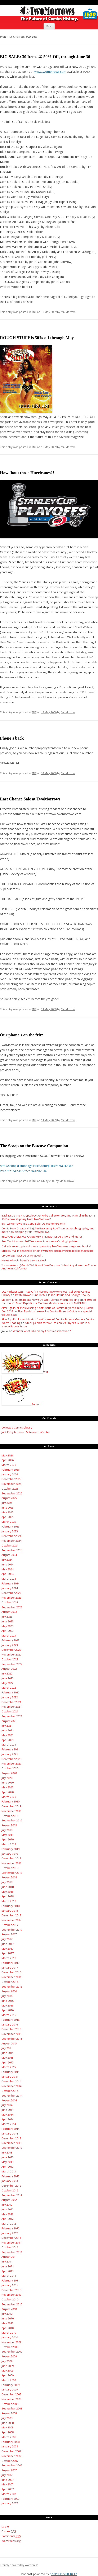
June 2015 (7, 2053)
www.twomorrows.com (50, 72)
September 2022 (11, 1664)
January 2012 (9, 2233)
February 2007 (10, 2499)
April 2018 (7, 1896)
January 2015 (9, 2076)
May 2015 (7, 2057)
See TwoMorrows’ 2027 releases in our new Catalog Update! (39, 1241)
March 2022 (8, 1687)
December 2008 (11, 2394)
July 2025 (6, 1503)
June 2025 (7, 1507)
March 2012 (8, 2223)
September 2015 (11, 2038)
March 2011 (8, 2276)
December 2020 (11, 1759)
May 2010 (7, 2323)
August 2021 (9, 1721)
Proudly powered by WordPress (19, 2565)
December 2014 (11, 2081)
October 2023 (9, 1602)
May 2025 (7, 1512)
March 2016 (8, 2015)
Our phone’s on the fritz (21, 1035)
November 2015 (11, 2034)
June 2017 (7, 1944)
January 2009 (9, 2389)
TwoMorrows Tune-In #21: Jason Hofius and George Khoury (52, 1295)
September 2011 (11, 2252)
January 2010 (9, 2337)
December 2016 (11, 1972)
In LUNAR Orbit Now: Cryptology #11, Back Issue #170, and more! (41, 1236)
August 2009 (9, 2356)
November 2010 (11, 2294)
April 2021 (7, 1740)
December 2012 (11, 2185)
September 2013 (11, 2148)
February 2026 (10, 1469)
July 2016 (6, 1996)
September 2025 (11, 1493)
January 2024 (9, 1588)
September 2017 (11, 1929)
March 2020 (8, 1797)
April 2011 (7, 2271)
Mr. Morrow (68, 312)
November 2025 (11, 1484)
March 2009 (8, 2380)
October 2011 (9, 2247)
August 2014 (9, 2100)
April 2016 (7, 2010)
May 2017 (7, 1948)
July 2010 (6, 2313)
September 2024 (11, 1550)
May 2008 (7, 2427)
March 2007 (8, 2494)
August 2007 (9, 2470)
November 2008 (11, 2399)
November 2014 (11, 2086)
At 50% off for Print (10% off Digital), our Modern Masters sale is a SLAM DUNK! (48, 1301)
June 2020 (7, 1782)
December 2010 (11, 2290)
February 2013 (10, 2176)
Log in (5, 2526)
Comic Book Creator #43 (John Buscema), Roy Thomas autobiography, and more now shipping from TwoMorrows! (47, 1230)
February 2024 (10, 1583)
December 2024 (11, 1536)
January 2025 (9, 1531)
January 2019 (9, 1854)
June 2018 (7, 1887)
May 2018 (7, 1892)
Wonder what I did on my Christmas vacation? (42, 1331)
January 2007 (9, 2503)
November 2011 (11, 2242)
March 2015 (8, 2067)
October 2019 (9, 1816)
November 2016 (11, 1977)
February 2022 (10, 1692)
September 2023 (11, 1607)
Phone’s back (12, 738)
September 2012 (11, 2195)
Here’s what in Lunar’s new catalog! (23, 1260)
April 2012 (7, 2219)
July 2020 (6, 1778)
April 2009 (7, 2375)
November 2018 (11, 1863)
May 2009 (7, 2370)
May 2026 (7, 1455)
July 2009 (6, 2361)
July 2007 (6, 2475)
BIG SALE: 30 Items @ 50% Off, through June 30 (45, 56)
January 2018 (9, 1911)
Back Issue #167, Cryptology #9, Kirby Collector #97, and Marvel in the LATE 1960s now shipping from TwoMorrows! (48, 1217)
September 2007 (11, 2465)
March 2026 (8, 1465)
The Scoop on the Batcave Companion (34, 1146)
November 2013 (11, 2143)
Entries (8, 2531)
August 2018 (9, 1877)
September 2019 (11, 1820)
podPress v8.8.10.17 (63, 2574)
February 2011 (10, 2280)
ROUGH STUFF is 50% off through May (37, 337)
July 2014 (6, 2105)
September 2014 (11, 2095)
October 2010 (9, 2299)
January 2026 (9, 1474)
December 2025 (11, 1479)
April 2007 (7, 2489)
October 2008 (9, 2404)
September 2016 (11, 1986)
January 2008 (9, 2446)
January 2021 (9, 1754)
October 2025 (9, 1488)
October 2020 (9, 1768)
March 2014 (8, 2124)
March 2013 (8, 2171)
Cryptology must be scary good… (22, 1255)
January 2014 (9, 2133)
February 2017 (10, 1963)
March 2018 (8, 1901)
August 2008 (9, 2413)
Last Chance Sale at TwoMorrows (30, 799)
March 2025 (8, 1522)
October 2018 (9, 1868)
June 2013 (7, 2157)
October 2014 (9, 2091)
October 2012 (9, 2190)
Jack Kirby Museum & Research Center (25, 1432)
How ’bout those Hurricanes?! (27, 472)
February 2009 (10, 2385)
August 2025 (9, 1498)
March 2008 (8, 2437)
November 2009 (11, 2342)
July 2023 (6, 1616)
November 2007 (11, 2456)
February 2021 (10, 1749)
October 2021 (9, 1711)
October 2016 (9, 1982)
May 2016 (7, 2005)
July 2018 (6, 1882)
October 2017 (9, 1925)
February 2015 (10, 2072)
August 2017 (9, 1934)
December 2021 (11, 1702)
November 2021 (11, 1706)
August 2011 (9, 2257)
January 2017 (9, 1967)
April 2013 (7, 2166)
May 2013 (7, 2162)
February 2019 (10, 1849)
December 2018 (11, 1858)
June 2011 (7, 2266)
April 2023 (7, 1631)
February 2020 (10, 1801)
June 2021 (7, 1730)
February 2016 (10, 2020)
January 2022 (9, 1697)
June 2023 (7, 1621)
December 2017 (11, 1915)
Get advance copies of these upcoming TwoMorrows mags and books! (46, 1246)
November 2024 (11, 1541)
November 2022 (11, 1654)
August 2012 (9, 2200)
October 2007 (9, 2461)
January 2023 (9, 1645)
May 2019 (7, 1835)
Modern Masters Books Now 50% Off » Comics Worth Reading (40, 1300)
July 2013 (6, 2152)
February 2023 (10, 1640)
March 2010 (8, 2332)
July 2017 (6, 1939)
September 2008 (11, 2408)
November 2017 (11, 1920)
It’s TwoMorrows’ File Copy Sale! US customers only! (33, 1223)
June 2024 (7, 1564)
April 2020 (7, 1792)
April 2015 (7, 2062)
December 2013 (11, 2138)
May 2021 (7, 1735)
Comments (11, 2536)
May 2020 (7, 1787)
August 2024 (9, 1555)
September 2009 (11, 2351)
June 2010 (7, 2318)
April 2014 (7, 2119)
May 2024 (7, 1569)
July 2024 (6, 1559)
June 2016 (7, 2001)
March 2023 (8, 1635)
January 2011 (9, 2285)
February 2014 (10, 2129)
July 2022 (6, 1673)
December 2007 (11, 2451)
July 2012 (6, 2204)
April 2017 (7, 1953)
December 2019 (11, 1806)
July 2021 (6, 1725)
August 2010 (9, 2309)
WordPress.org (11, 2541)
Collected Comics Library (16, 1427)
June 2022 (7, 1678)
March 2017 (8, 1958)
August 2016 (9, 1991)
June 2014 (7, 2110)
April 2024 (7, 1574)
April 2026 (7, 1460)
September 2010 (11, 2304)
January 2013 (9, 2181)
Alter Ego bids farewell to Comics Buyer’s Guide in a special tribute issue (46, 1312)
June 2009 (7, 2366)
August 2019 (9, 1825)
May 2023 (7, 1626)
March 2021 (8, 1744)
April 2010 (7, 2328)
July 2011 (6, 2261)
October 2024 (9, 1545)
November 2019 (11, 1811)
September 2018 (11, 1873)
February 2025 (10, 1526)
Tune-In (21, 1404)
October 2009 (9, 2347)
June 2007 (7, 2480)
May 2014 (7, 2114)
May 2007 (7, 2484)
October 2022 (9, 1659)
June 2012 (7, 2209)
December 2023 (11, 1593)
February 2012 (10, 2228)
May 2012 (7, 2214)
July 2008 (6, 2418)
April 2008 (7, 2432)
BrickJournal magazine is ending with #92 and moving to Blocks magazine (47, 1251)
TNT (34, 312)
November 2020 (11, 1763)
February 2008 (10, 2442)
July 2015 (6, 2048)
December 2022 (11, 1650)
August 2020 (9, 1773)
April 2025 (7, 1517)
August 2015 (9, 2043)
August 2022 (9, 1669)
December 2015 (11, 2029)
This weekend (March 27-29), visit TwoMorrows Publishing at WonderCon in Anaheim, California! (48, 1266)
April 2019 (7, 1839)
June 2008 (7, 2423)
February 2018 (10, 1906)
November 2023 (11, 1597)
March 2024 (8, 1578)
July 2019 (6, 1830)
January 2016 (9, 2024)
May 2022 (7, 1683)
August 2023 (9, 1612)
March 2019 (8, 1844)
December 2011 (11, 2238)
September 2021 (11, 1716)
